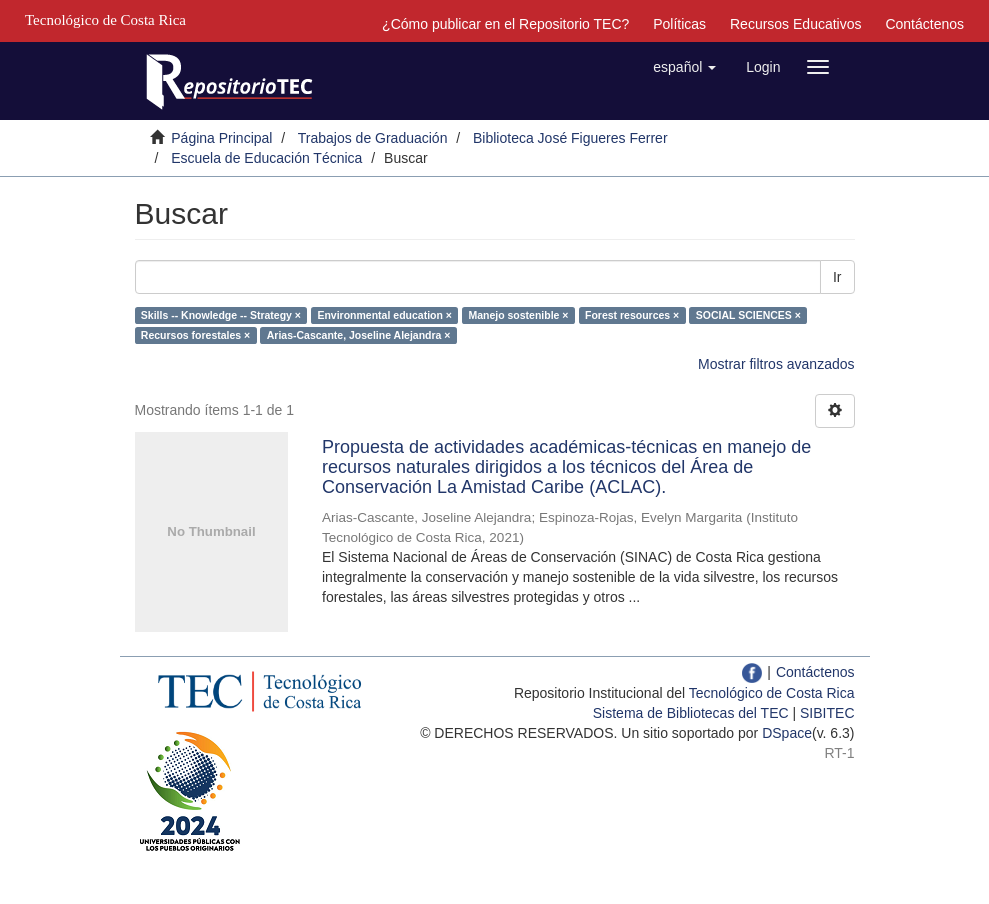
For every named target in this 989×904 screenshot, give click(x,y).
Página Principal (221, 138)
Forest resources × (632, 315)
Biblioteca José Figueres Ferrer (570, 138)
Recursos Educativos (796, 24)
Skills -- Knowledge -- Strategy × (221, 315)
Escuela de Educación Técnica (266, 158)
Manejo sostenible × (518, 315)
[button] (684, 67)
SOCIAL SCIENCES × (748, 315)
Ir (837, 277)
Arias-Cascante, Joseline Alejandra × (359, 335)
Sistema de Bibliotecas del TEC (691, 713)
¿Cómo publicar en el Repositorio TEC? (505, 24)
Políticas (679, 24)
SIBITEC (827, 713)
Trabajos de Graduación (373, 138)
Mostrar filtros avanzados (776, 364)
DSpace (787, 733)
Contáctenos (924, 24)
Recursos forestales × (195, 335)
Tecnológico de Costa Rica (772, 693)
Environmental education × (384, 315)
